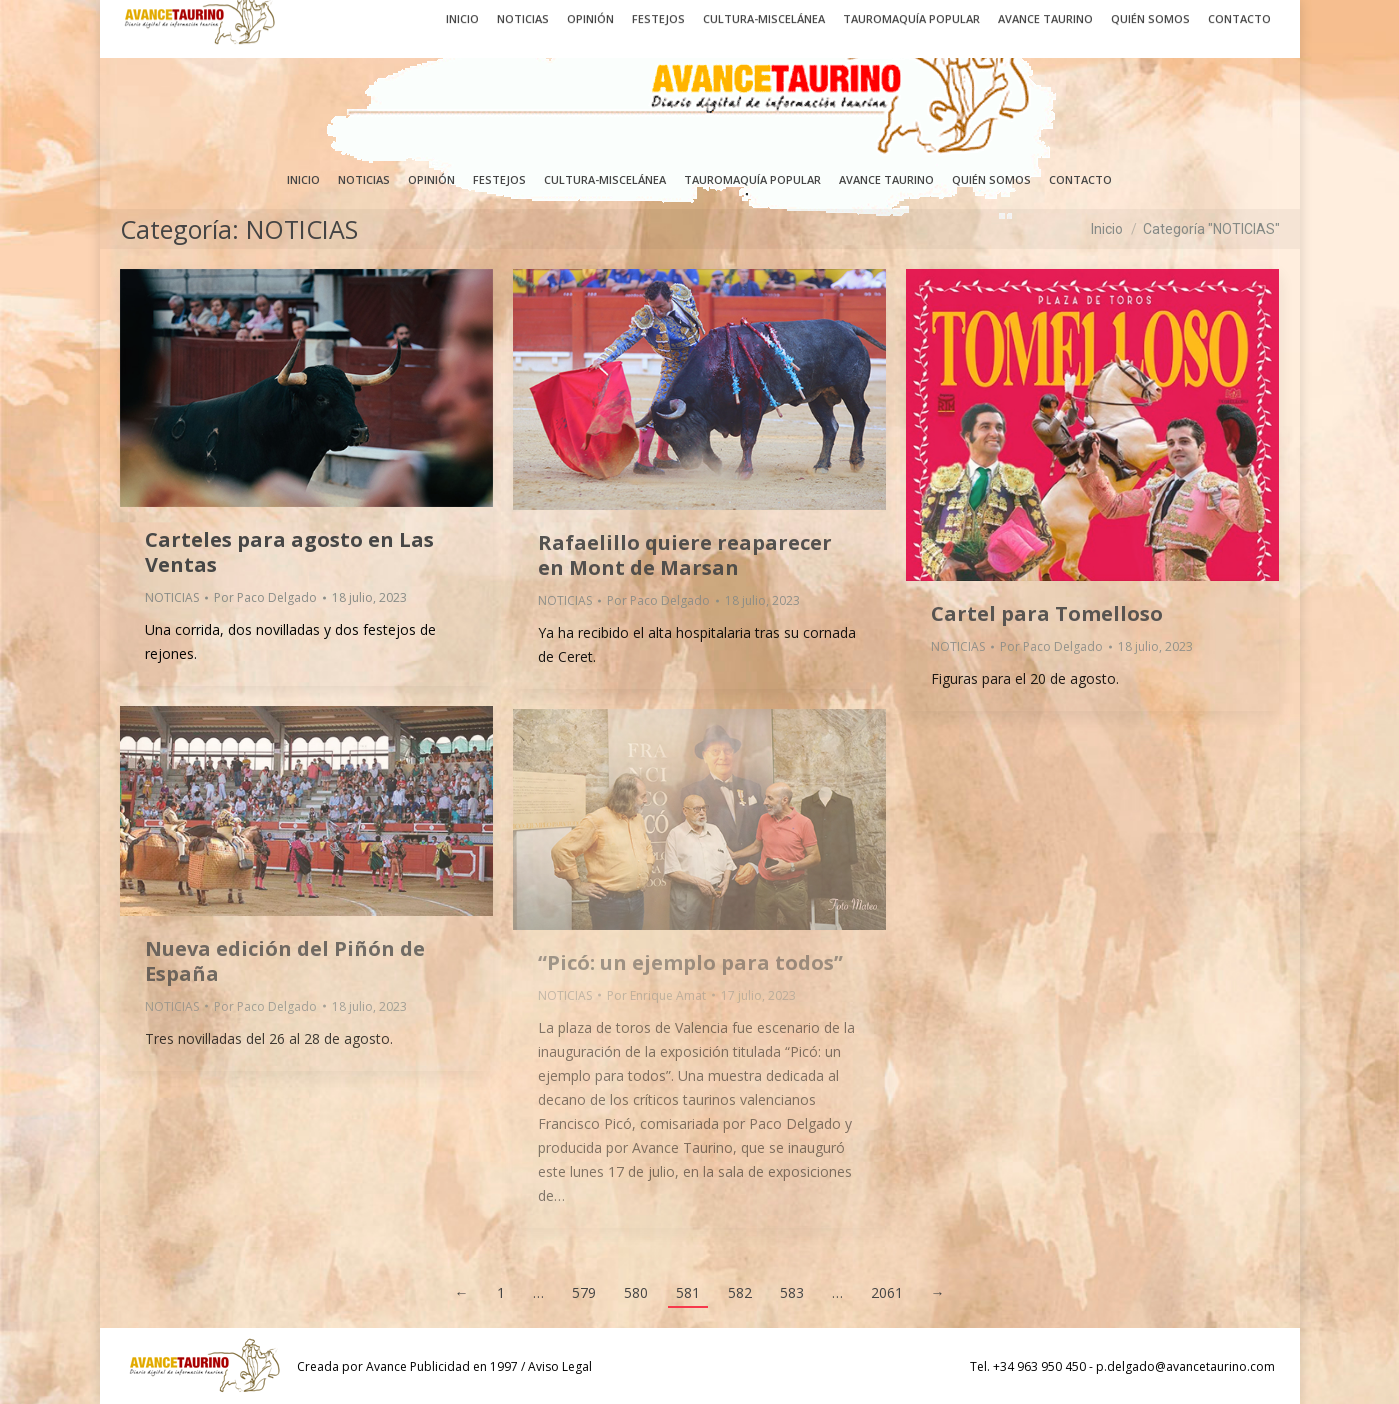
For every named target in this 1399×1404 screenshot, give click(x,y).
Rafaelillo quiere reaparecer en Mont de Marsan (685, 555)
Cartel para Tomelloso (1047, 613)
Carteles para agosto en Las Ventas (289, 552)
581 (688, 1292)
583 (792, 1292)
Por (265, 597)
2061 (887, 1292)
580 (636, 1292)
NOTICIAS (172, 597)
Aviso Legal (560, 1366)
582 (740, 1292)
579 (584, 1292)
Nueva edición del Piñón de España (285, 961)
